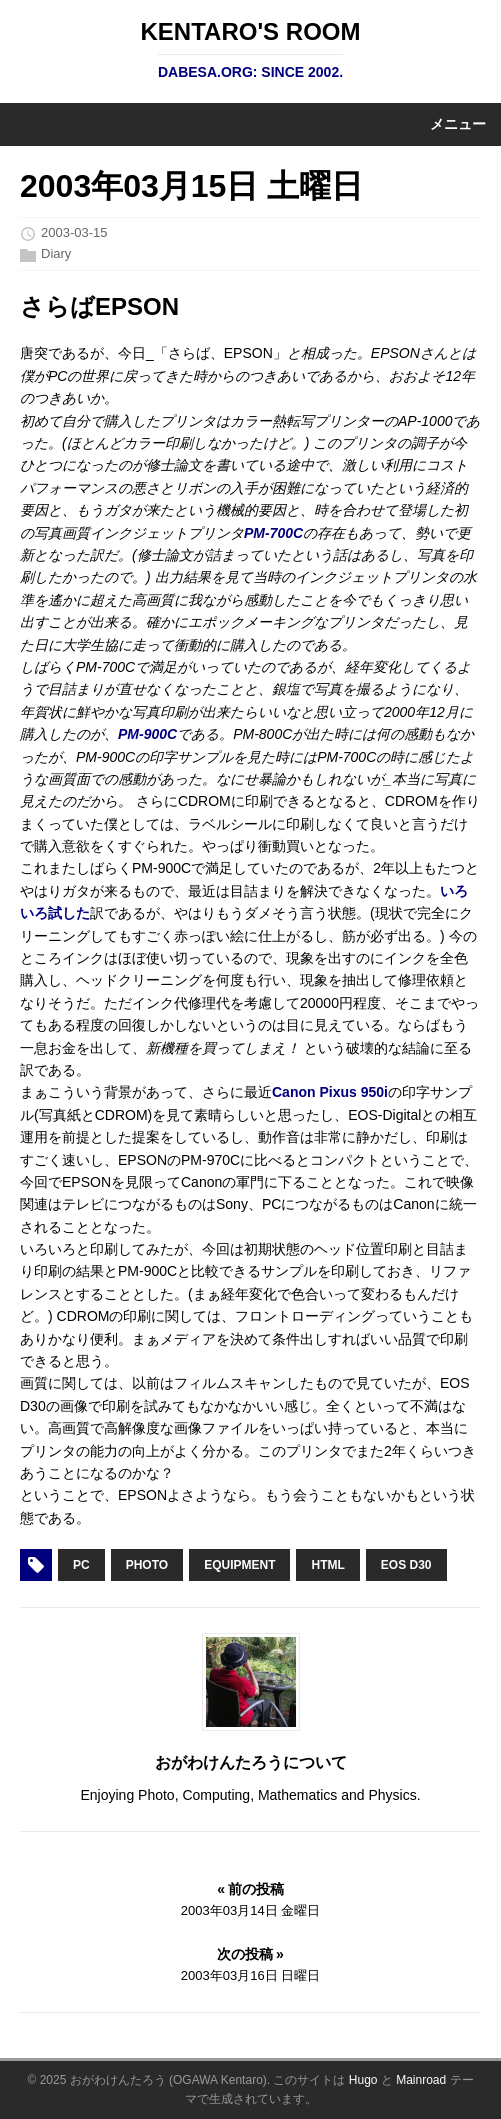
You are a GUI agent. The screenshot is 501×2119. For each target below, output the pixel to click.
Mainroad (421, 2080)
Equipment (239, 1565)
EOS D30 (406, 1565)
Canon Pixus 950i (330, 1092)
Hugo (363, 2080)
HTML (327, 1565)
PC (81, 1565)
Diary (56, 253)
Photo (147, 1565)
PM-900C (147, 734)
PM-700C (273, 533)
